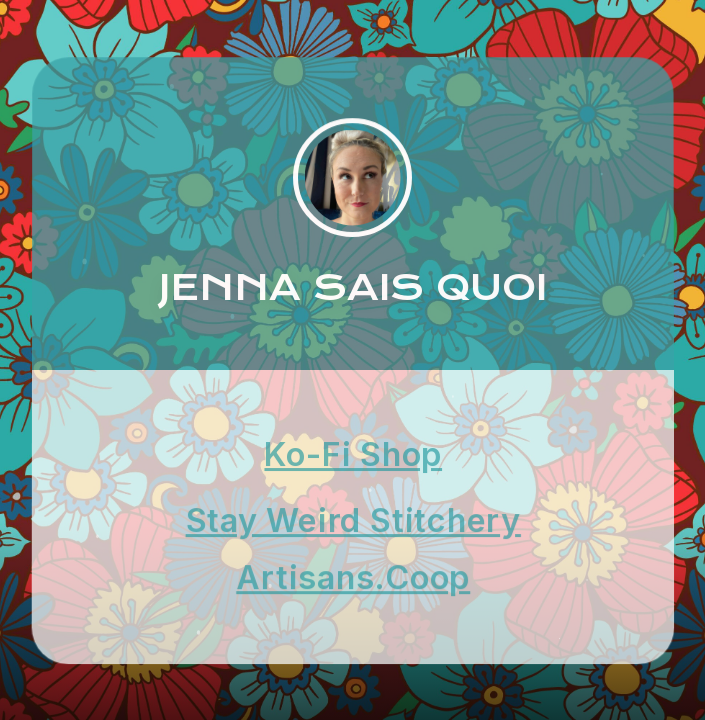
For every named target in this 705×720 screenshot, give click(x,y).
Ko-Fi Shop (353, 453)
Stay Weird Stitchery (353, 520)
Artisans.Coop (353, 577)
